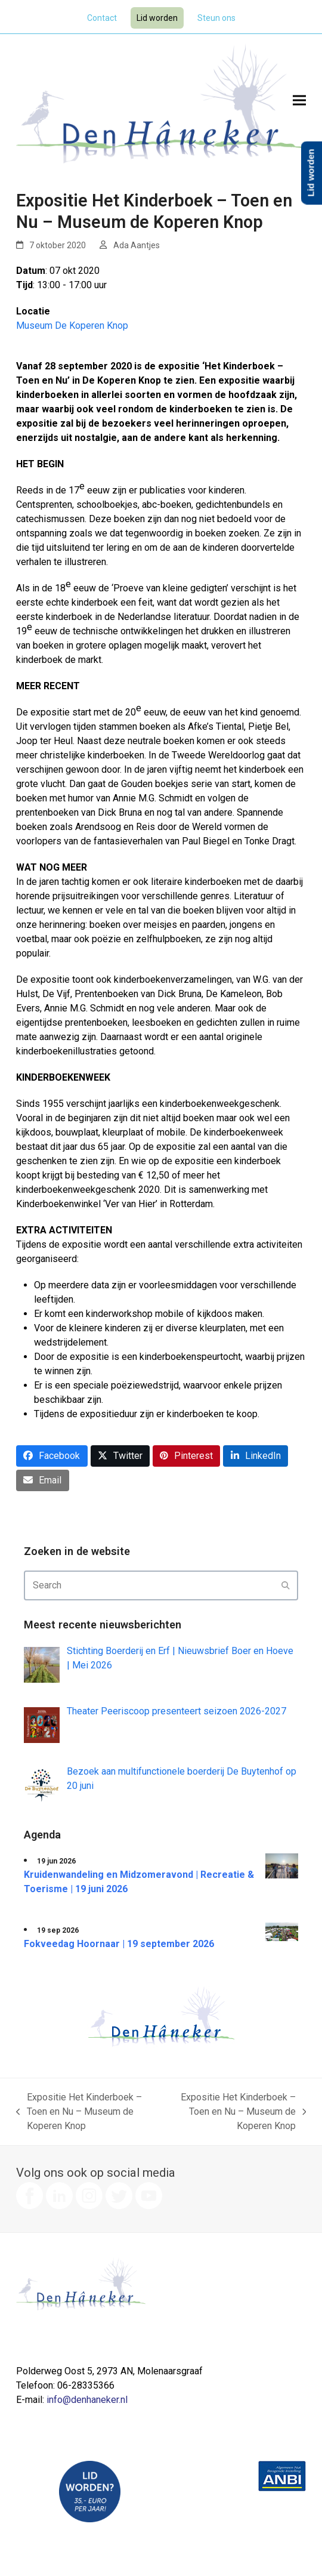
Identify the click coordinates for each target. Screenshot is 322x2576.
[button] (299, 100)
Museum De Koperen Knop (72, 325)
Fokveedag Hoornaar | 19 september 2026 (119, 1943)
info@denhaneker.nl (87, 2399)
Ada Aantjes (136, 245)
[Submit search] (285, 1585)
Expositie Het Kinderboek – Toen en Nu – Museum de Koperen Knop (79, 2112)
